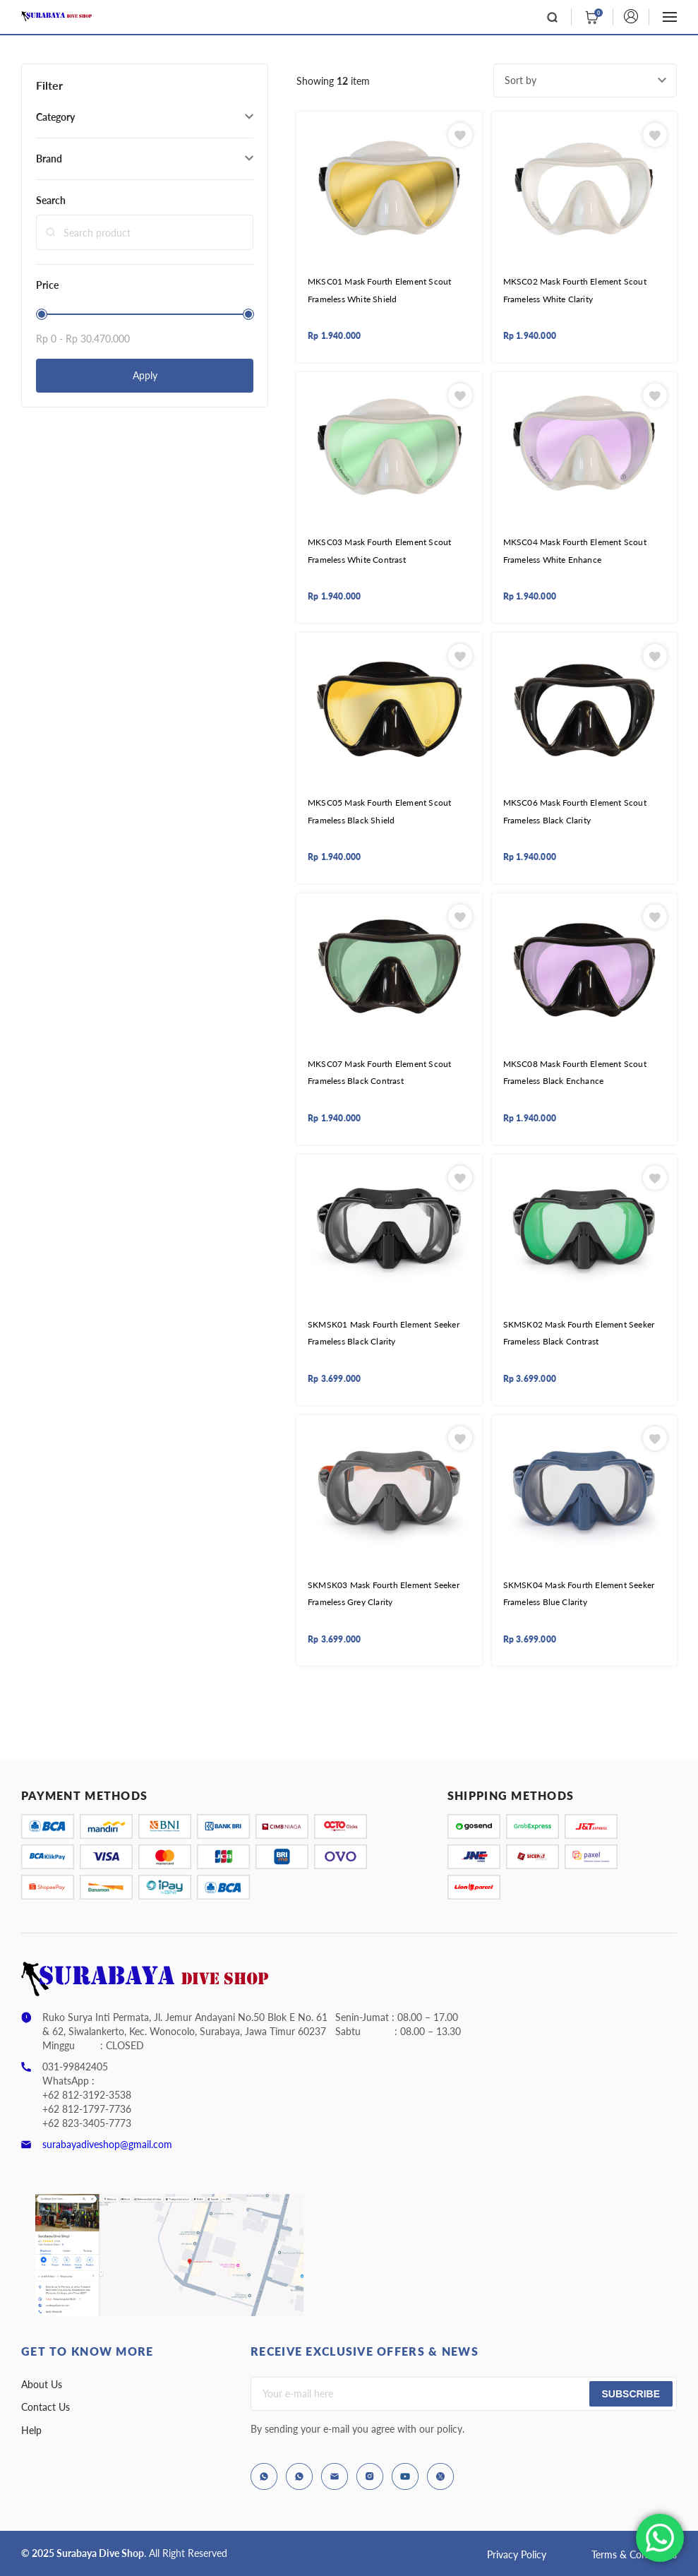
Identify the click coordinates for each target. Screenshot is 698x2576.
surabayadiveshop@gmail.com (107, 2144)
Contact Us (45, 2407)
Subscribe (631, 2393)
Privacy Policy (516, 2554)
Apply (145, 375)
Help (31, 2430)
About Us (41, 2384)
